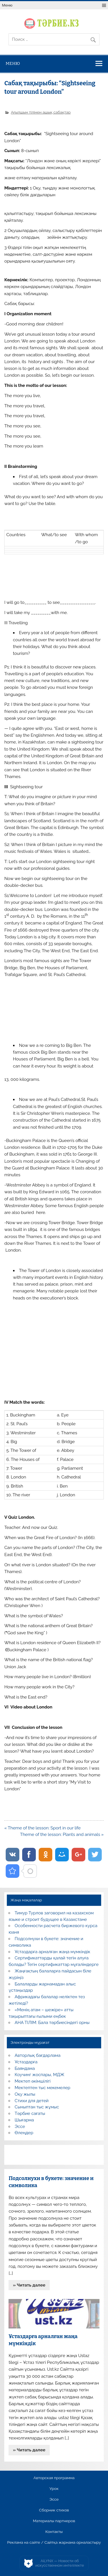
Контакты (54, 2532)
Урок (54, 2489)
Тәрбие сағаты (30, 2113)
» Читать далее (29, 2285)
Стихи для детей (32, 2100)
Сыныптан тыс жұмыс (37, 2107)
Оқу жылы (25, 2094)
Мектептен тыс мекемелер (42, 2087)
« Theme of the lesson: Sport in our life (42, 1828)
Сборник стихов (54, 2510)
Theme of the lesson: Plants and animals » (61, 1834)
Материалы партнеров (54, 2521)
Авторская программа (54, 2478)
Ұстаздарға (26, 2061)
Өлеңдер (24, 2132)
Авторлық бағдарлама (38, 2055)
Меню (7, 5)
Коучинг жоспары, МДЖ (40, 2074)
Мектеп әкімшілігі (33, 2081)
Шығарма (24, 2120)
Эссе (20, 2126)
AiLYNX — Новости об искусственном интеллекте (60, 2563)
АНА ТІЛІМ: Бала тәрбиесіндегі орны (52, 2022)
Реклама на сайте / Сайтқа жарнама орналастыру (54, 2543)
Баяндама (25, 2068)
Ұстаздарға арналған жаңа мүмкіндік (52, 1951)
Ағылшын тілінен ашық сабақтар (40, 112)
